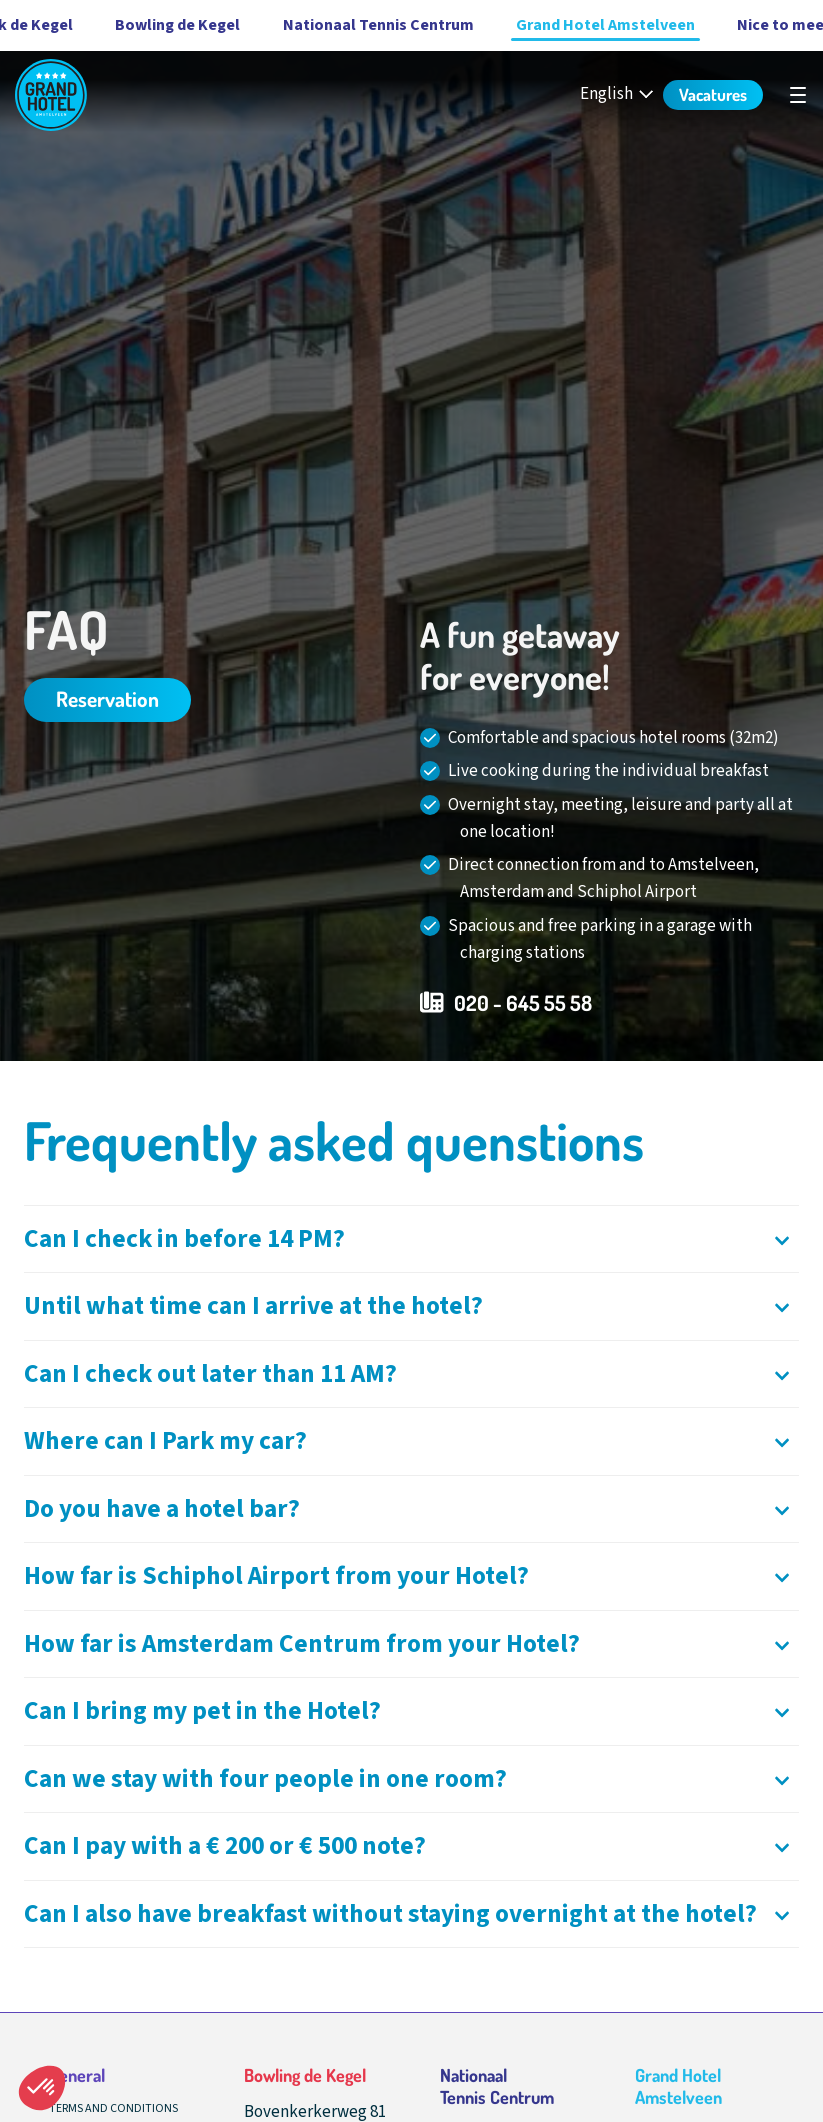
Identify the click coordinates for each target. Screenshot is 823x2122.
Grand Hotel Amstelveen (564, 25)
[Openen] (411, 1239)
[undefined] (798, 95)
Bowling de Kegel (136, 25)
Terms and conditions (113, 2108)
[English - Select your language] (618, 94)
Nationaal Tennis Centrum (337, 25)
